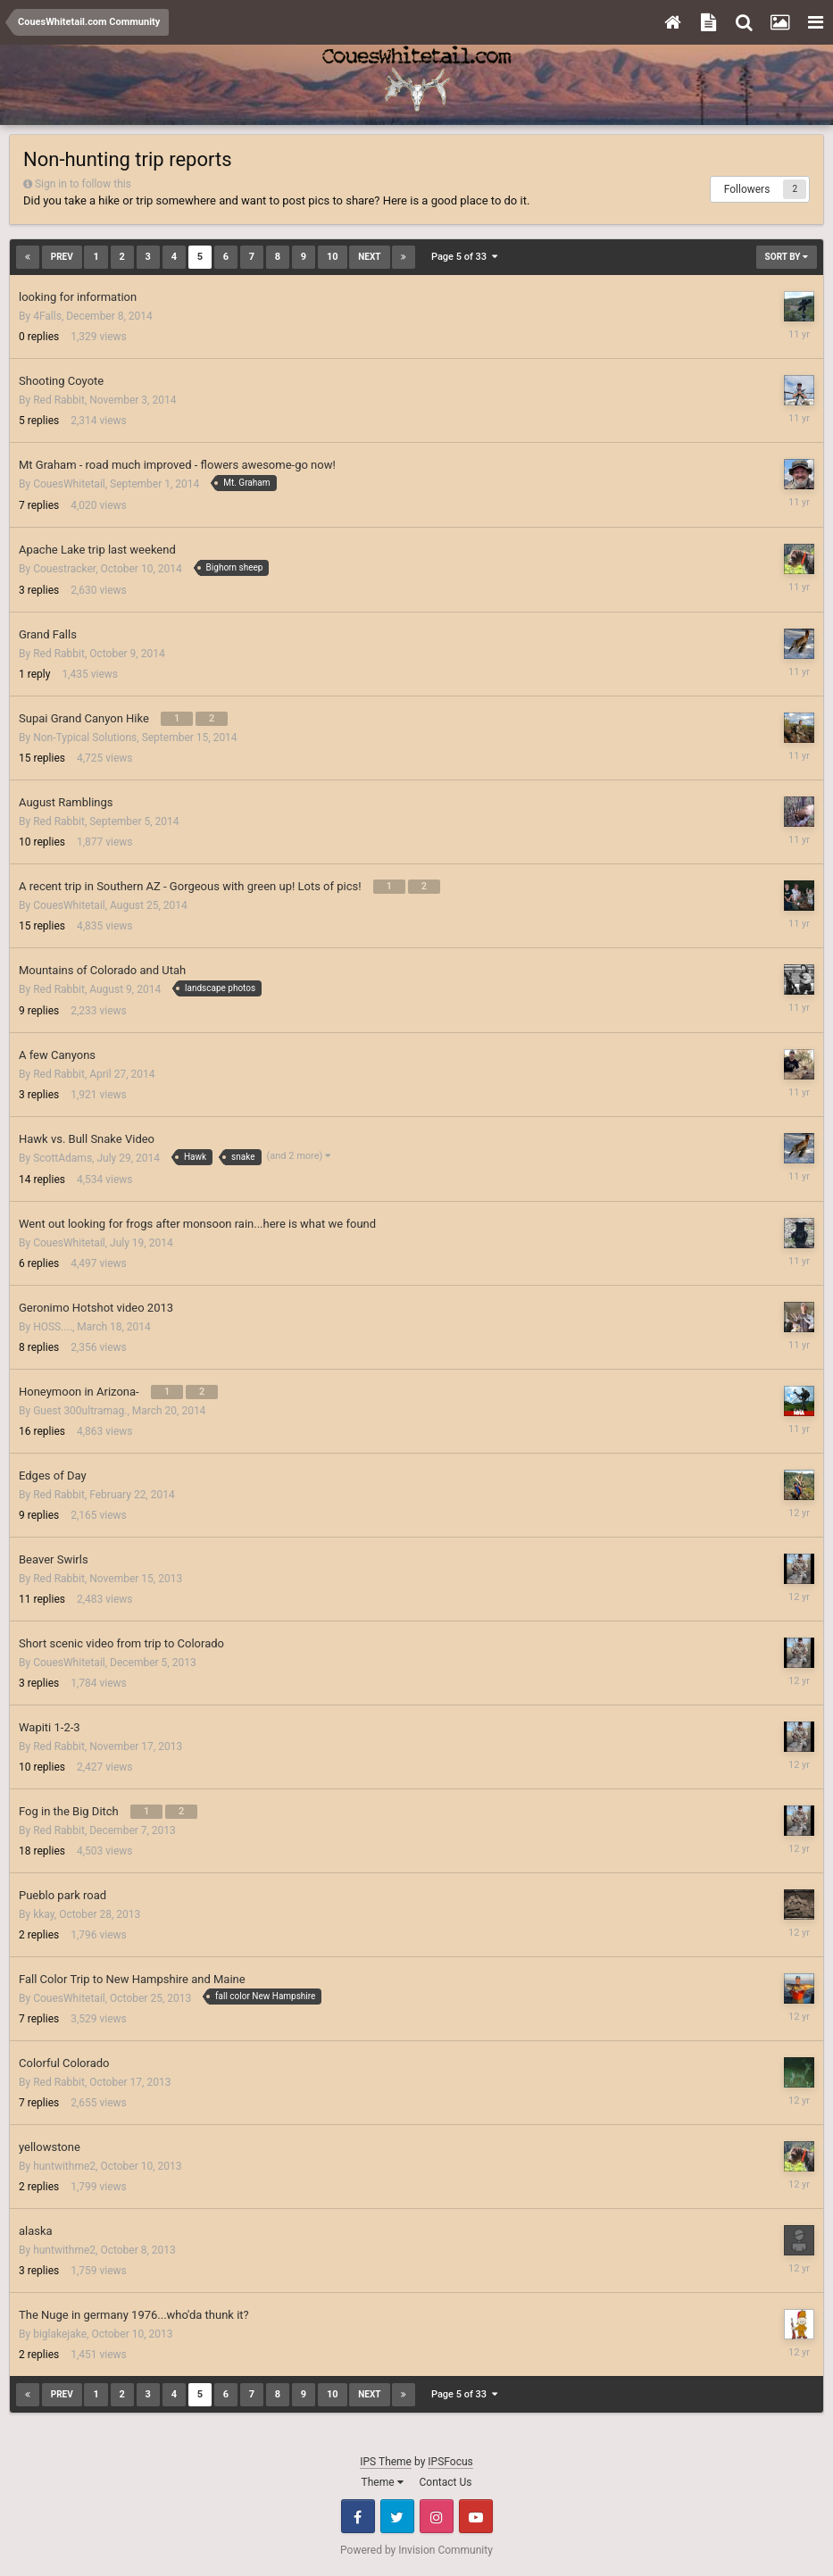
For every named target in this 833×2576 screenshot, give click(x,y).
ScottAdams (62, 1158)
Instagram (437, 2516)
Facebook (358, 2516)
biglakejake (60, 2334)
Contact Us (446, 2482)
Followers (747, 189)
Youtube (476, 2516)
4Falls (47, 316)
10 (332, 257)
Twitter (397, 2516)
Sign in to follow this (83, 184)
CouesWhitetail (69, 484)
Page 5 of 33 (464, 257)
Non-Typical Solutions (85, 737)
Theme (383, 2482)
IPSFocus (450, 2461)
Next (369, 257)
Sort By (786, 257)
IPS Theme (386, 2461)
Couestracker (64, 569)
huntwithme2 (64, 2166)
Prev (62, 257)
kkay (43, 1914)
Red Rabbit (59, 400)
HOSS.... (52, 1327)
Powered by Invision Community (416, 2550)
